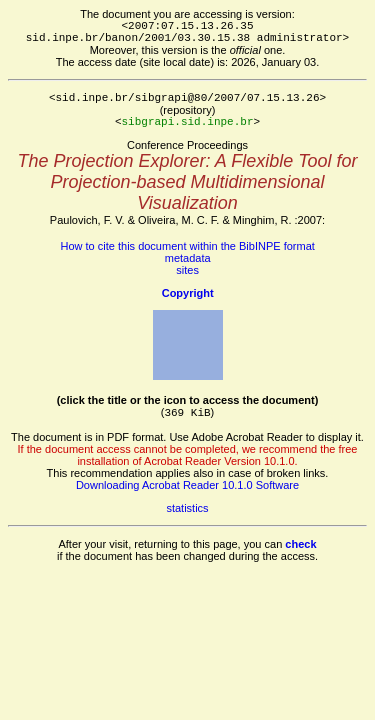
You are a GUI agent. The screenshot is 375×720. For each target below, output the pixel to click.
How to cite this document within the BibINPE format (188, 246)
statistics (187, 508)
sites (187, 270)
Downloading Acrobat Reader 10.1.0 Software (187, 485)
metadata (188, 258)
